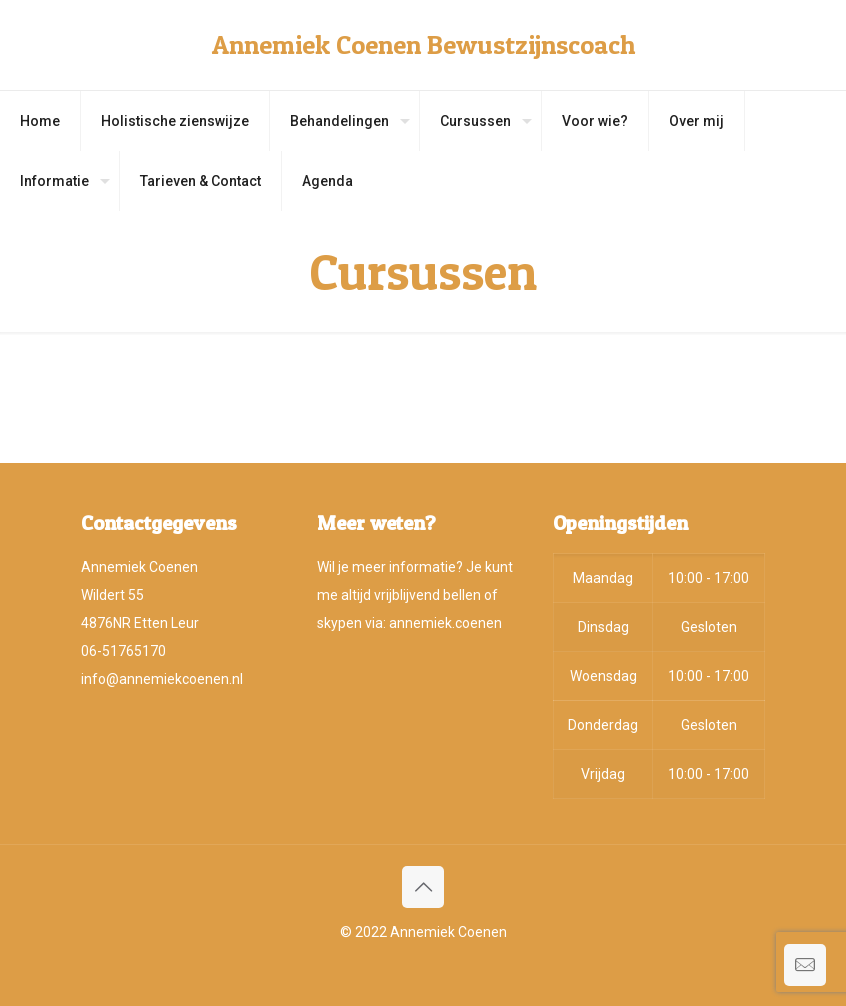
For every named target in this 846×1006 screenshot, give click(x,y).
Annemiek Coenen (448, 932)
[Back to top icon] (423, 887)
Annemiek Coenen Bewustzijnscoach (423, 44)
